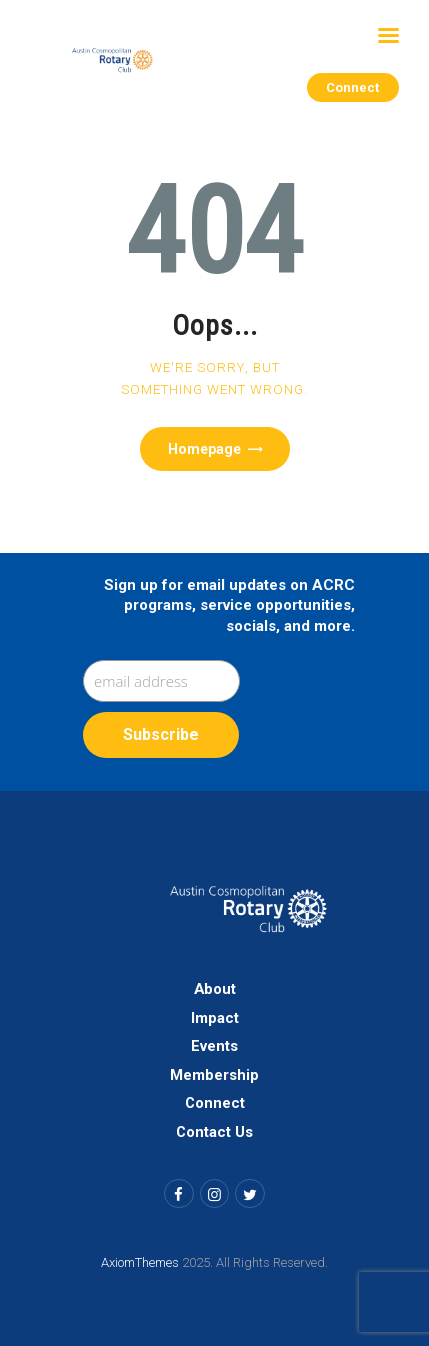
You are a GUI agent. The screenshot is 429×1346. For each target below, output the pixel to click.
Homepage (204, 449)
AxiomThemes (140, 1262)
